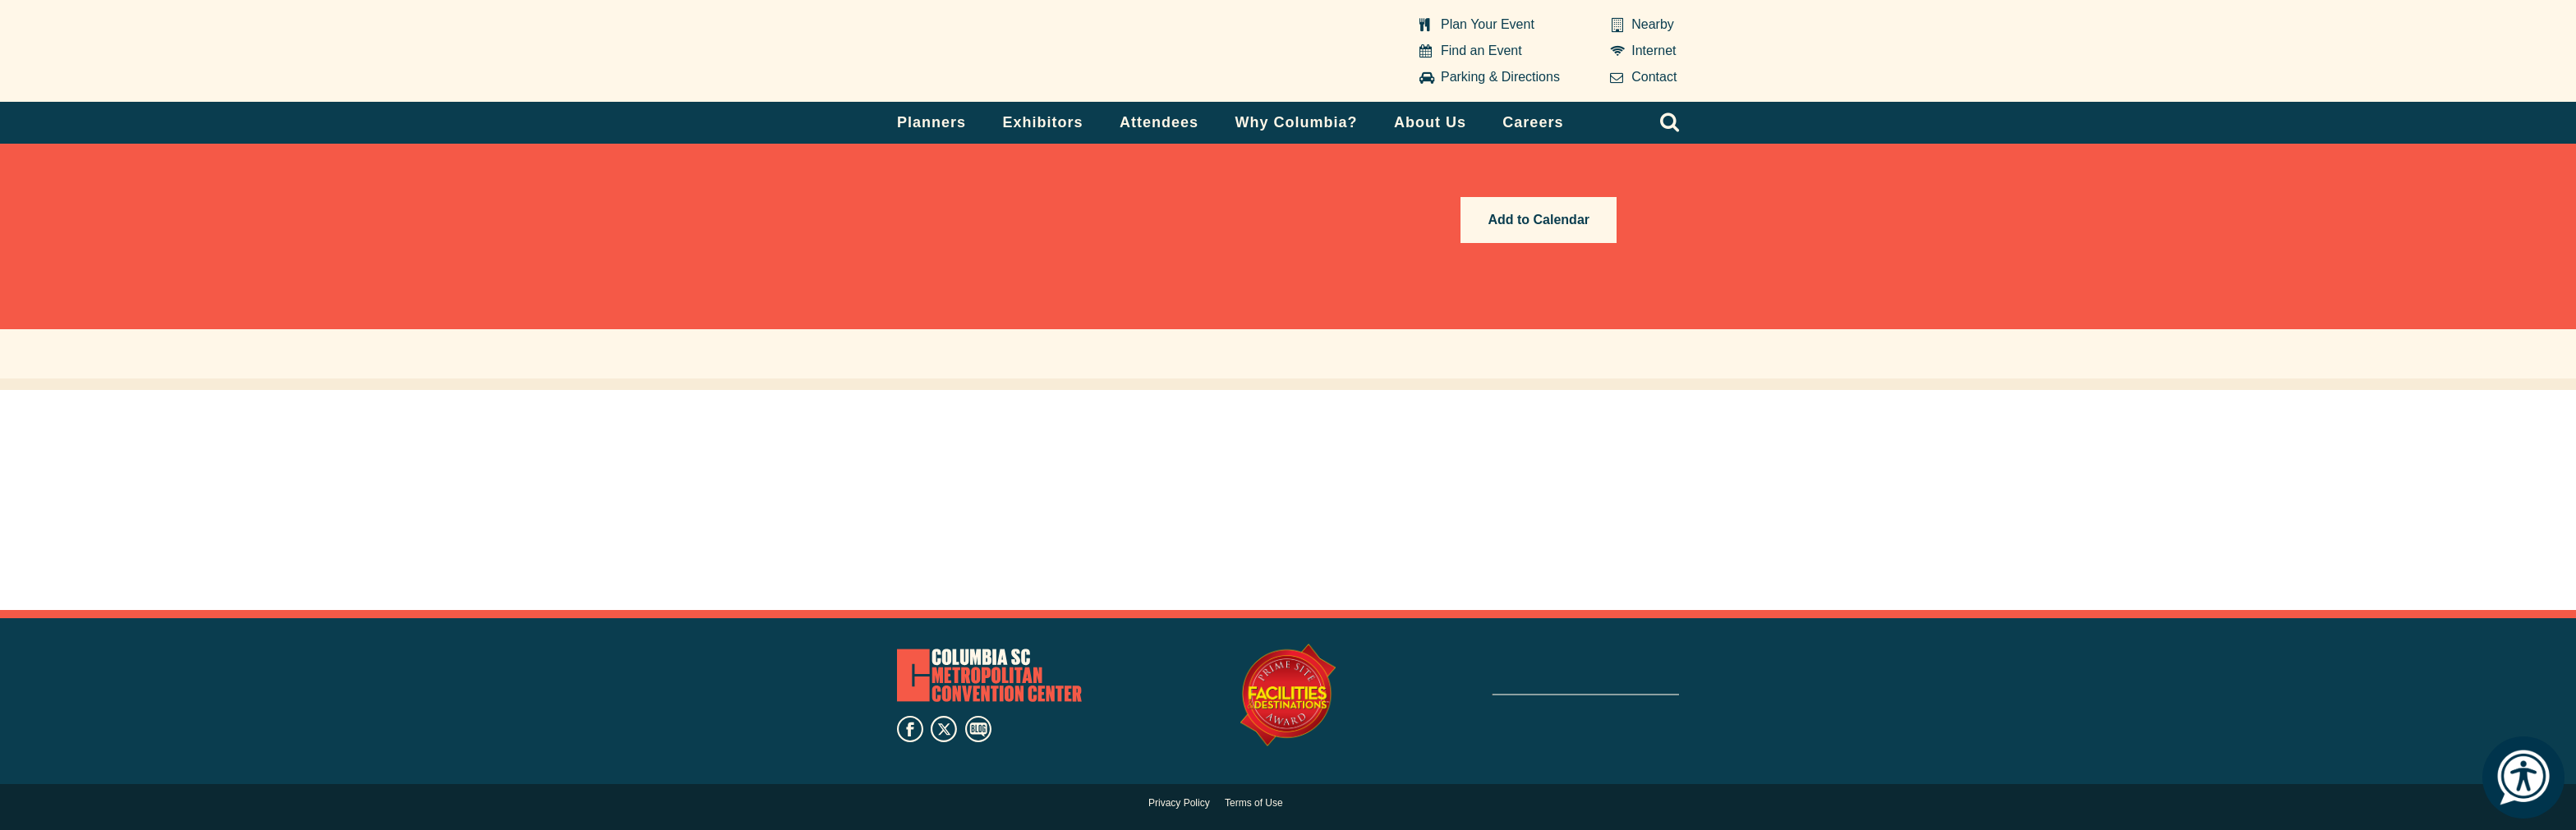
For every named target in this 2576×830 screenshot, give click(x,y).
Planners (931, 122)
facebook (910, 729)
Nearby (1652, 24)
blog (978, 729)
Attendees (1159, 122)
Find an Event (1481, 50)
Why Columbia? (1296, 122)
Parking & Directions (1500, 77)
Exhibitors (1043, 122)
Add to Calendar (1538, 220)
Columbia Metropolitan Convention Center (999, 51)
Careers (1532, 122)
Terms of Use (1254, 803)
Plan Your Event (1487, 24)
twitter (944, 729)
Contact (1654, 77)
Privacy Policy (1179, 803)
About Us (1430, 122)
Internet (1653, 50)
